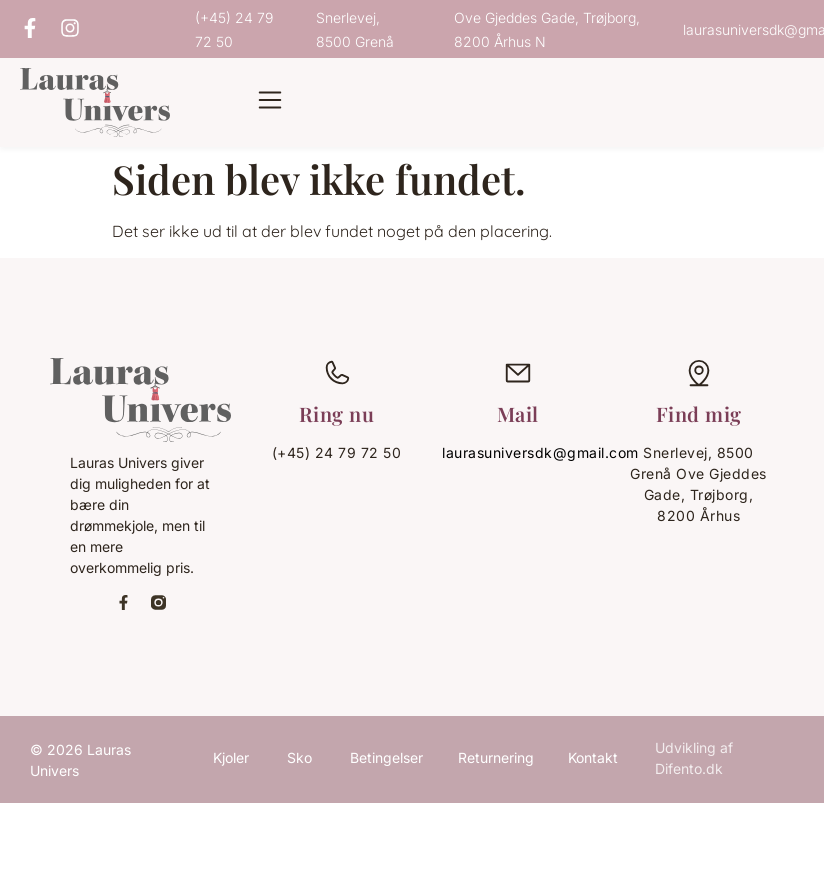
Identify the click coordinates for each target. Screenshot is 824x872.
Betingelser (386, 757)
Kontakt (593, 757)
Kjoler (231, 757)
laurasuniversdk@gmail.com (540, 452)
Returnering (496, 757)
